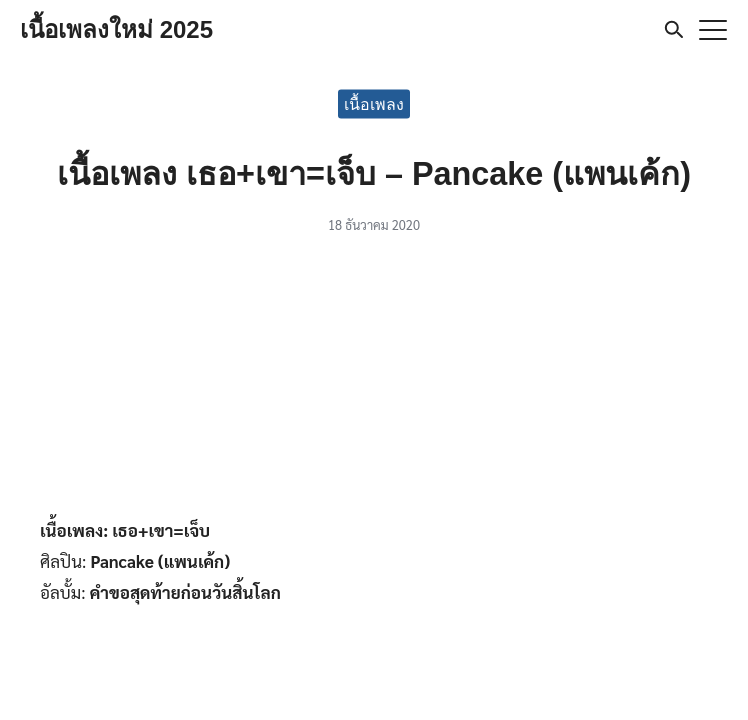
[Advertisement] (374, 382)
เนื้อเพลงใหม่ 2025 (116, 29)
